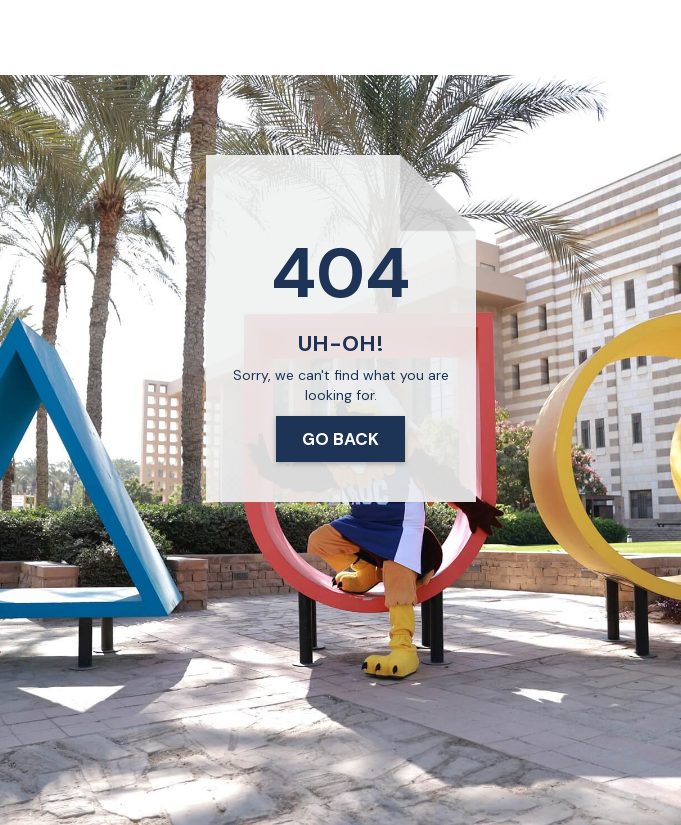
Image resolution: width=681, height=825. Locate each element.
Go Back (340, 439)
